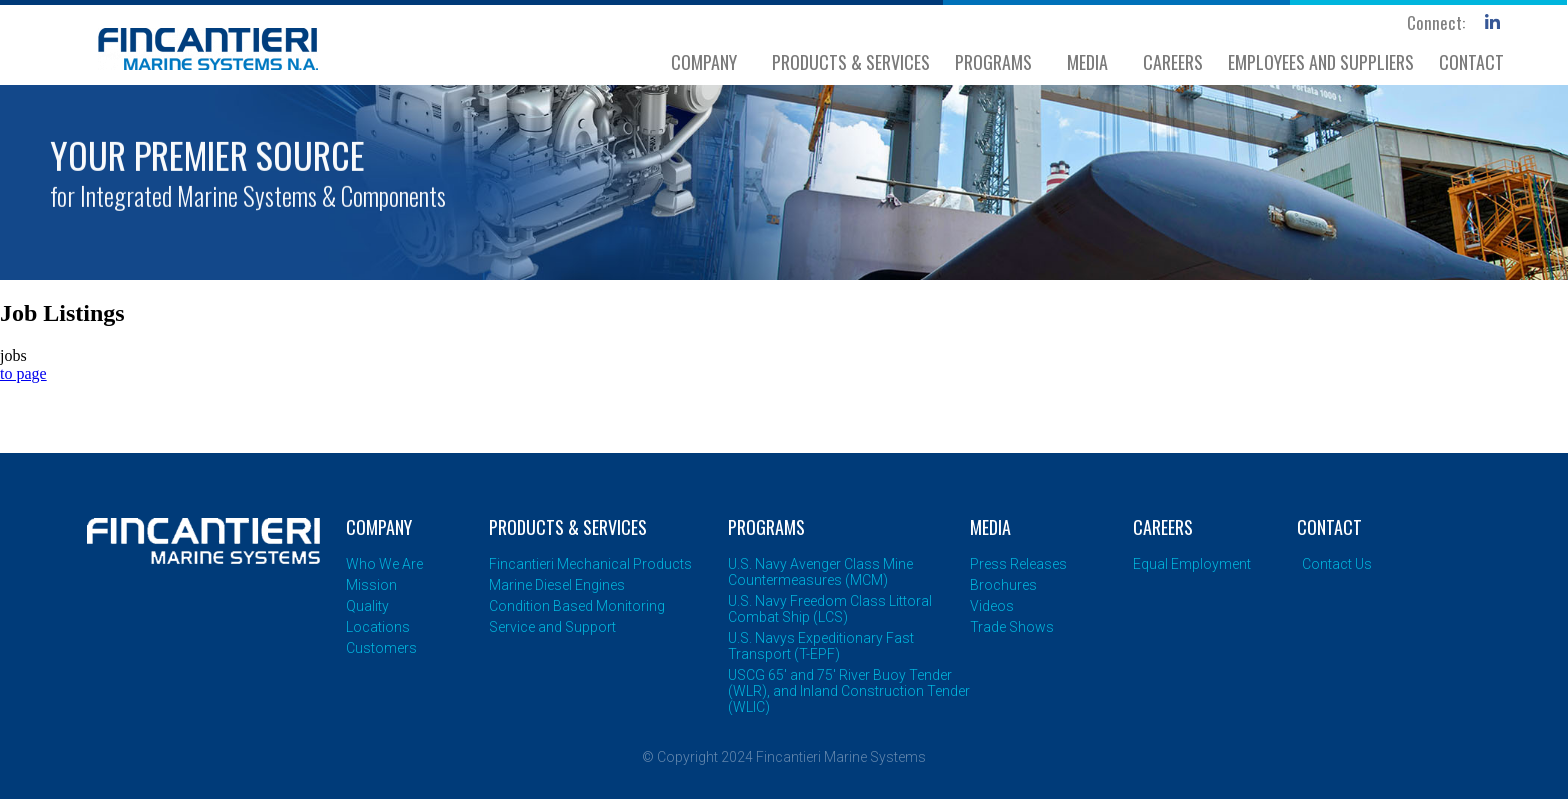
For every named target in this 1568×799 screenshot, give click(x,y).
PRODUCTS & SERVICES (851, 62)
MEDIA (1092, 62)
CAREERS (1173, 62)
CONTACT (1471, 62)
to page (23, 373)
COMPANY (709, 62)
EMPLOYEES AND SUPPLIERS (1321, 62)
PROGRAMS (998, 62)
